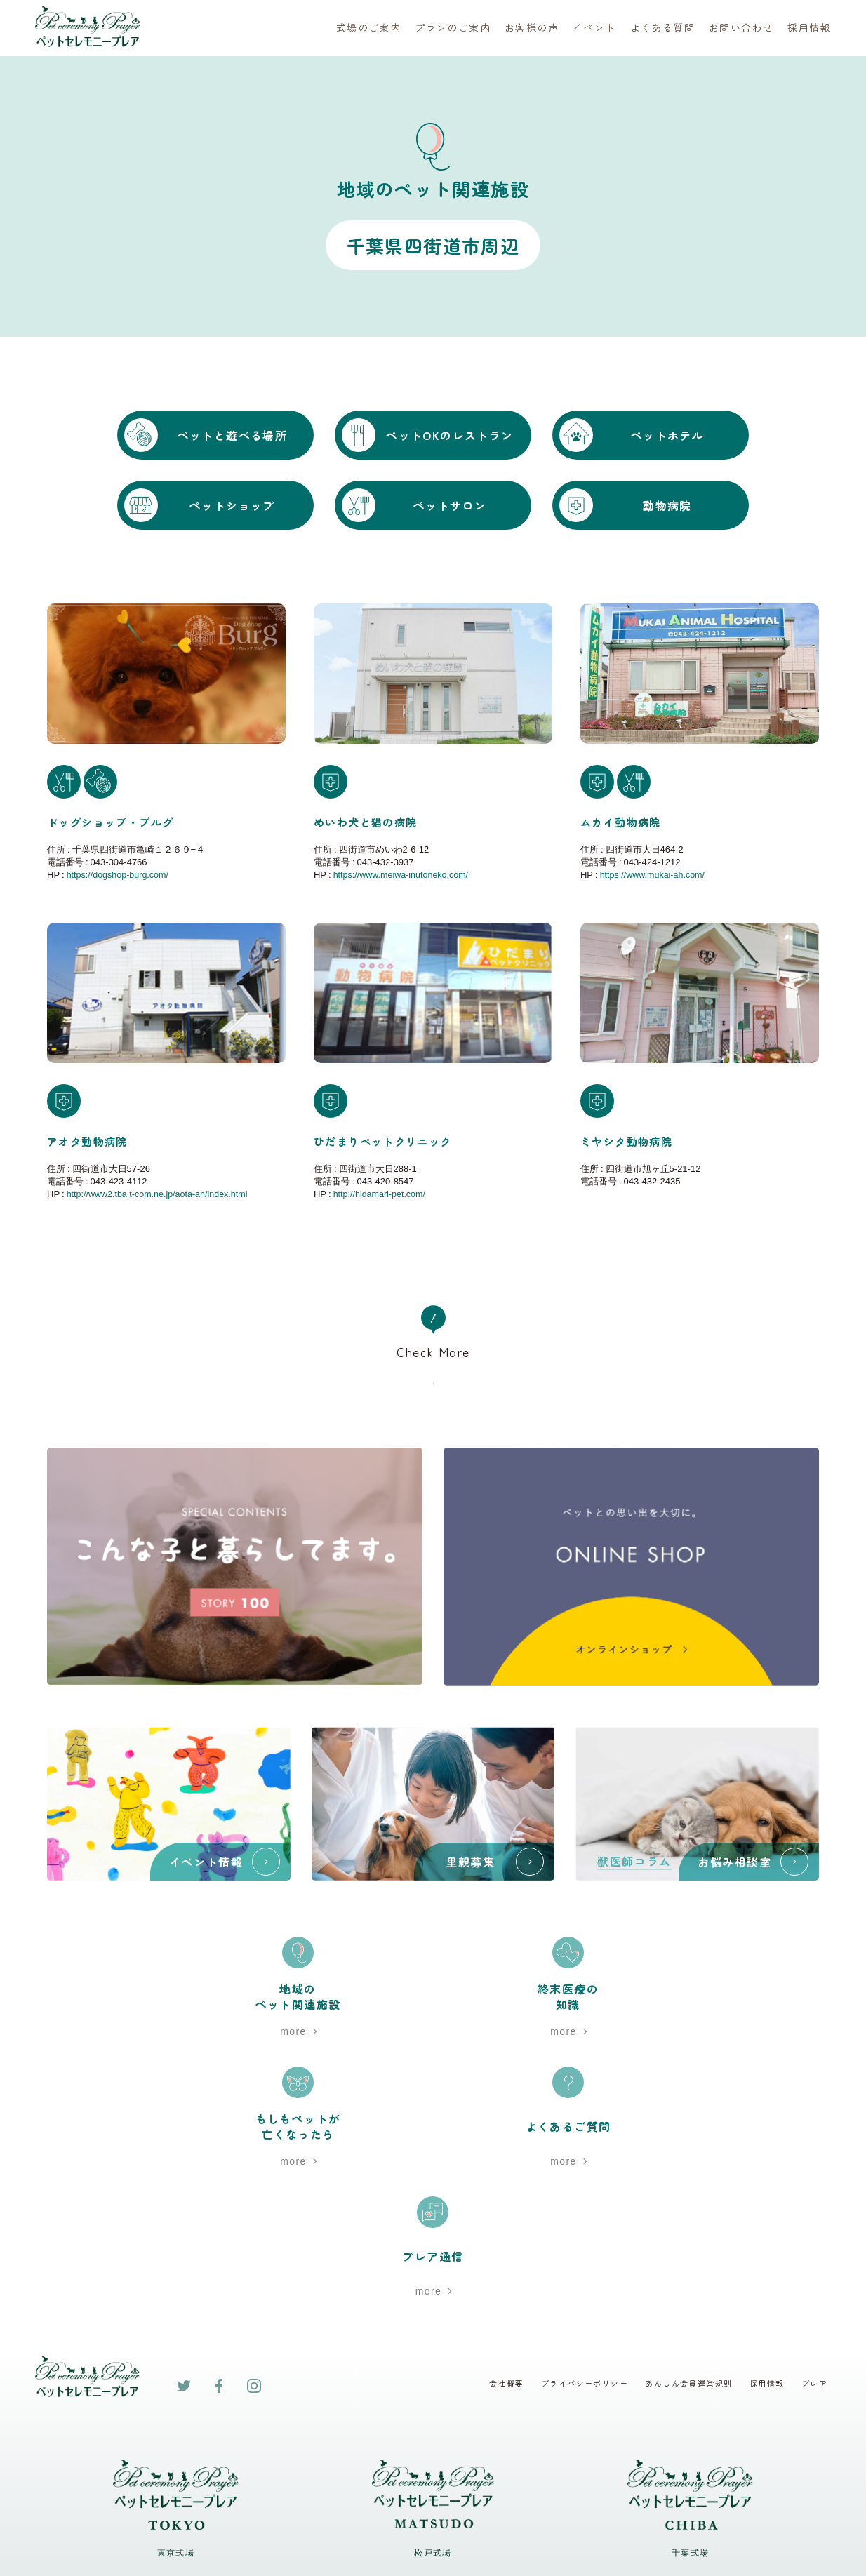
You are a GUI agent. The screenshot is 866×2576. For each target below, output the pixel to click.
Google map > (175, 2411)
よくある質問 (662, 27)
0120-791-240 (176, 2337)
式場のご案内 (368, 27)
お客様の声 (532, 27)
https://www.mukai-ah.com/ (654, 874)
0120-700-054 (433, 2337)
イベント (594, 27)
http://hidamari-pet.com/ (381, 1193)
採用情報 (809, 27)
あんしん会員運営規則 (684, 2127)
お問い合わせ (741, 27)
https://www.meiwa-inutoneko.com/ (403, 874)
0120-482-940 (690, 2337)
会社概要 (490, 2127)
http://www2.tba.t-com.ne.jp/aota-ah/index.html (161, 1193)
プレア (817, 2127)
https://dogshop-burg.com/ (120, 874)
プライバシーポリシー (573, 2127)
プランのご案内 (453, 27)
